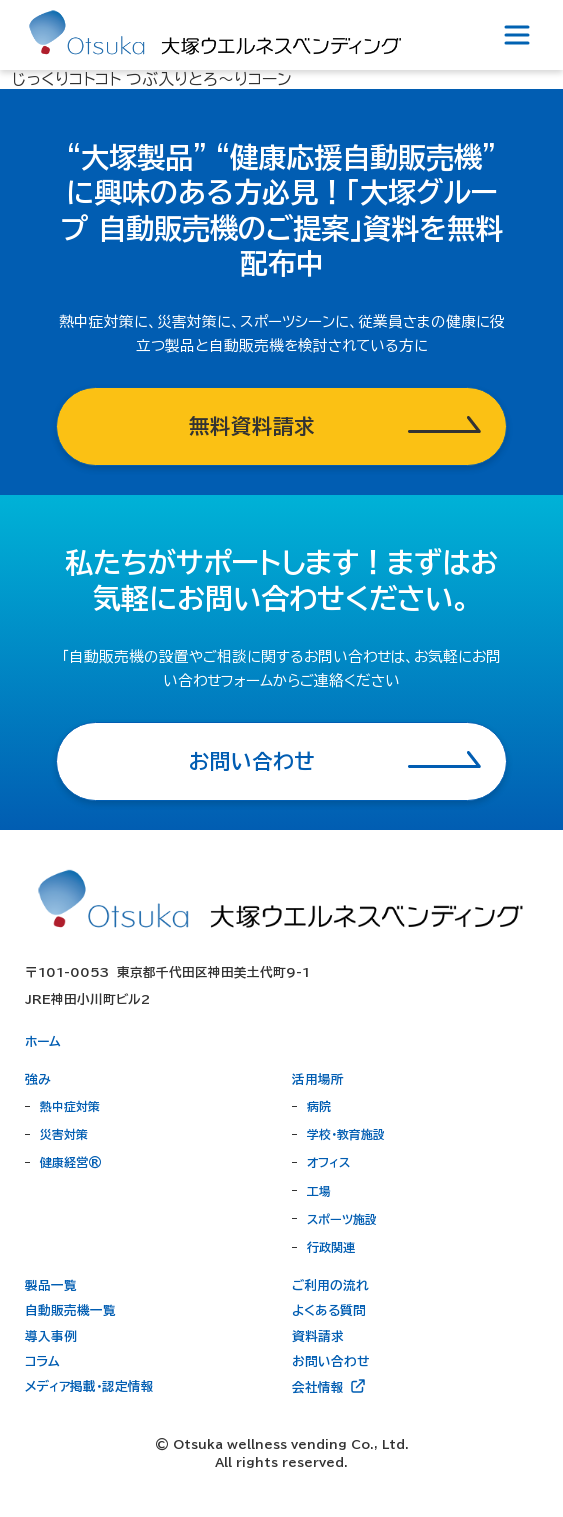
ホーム (43, 1041)
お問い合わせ (330, 1361)
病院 (319, 1106)
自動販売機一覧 (70, 1310)
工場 (319, 1191)
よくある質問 (329, 1310)
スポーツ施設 (342, 1219)
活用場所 (318, 1079)
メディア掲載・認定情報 (89, 1386)
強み (38, 1079)
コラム (42, 1361)
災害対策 (64, 1134)
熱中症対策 (70, 1106)
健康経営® (71, 1162)
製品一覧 (51, 1285)
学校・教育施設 (346, 1134)
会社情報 (329, 1386)
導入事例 (51, 1336)
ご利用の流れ (330, 1285)
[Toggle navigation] (517, 35)
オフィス (328, 1162)
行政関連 (331, 1247)
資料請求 (318, 1336)
